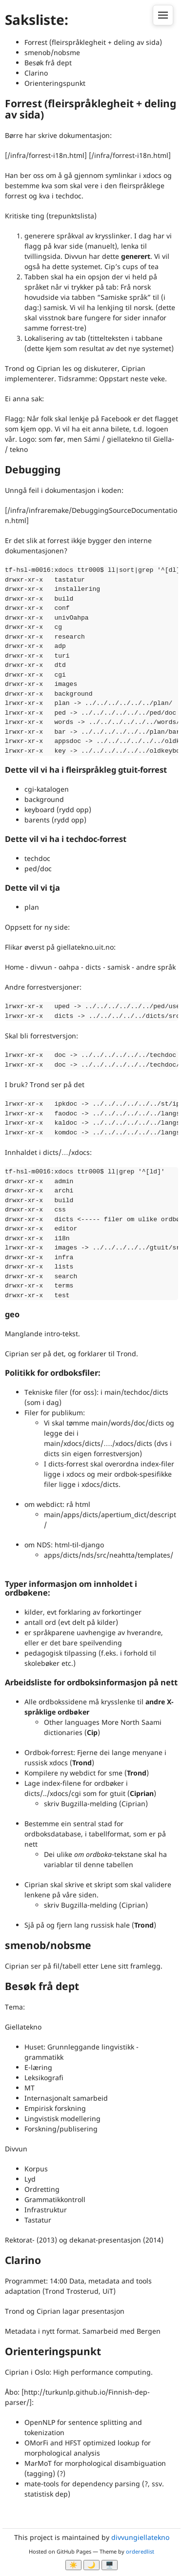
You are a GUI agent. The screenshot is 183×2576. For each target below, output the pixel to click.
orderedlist (140, 2551)
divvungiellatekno (140, 2537)
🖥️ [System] (109, 2565)
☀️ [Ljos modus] (73, 2565)
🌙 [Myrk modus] (91, 2565)
